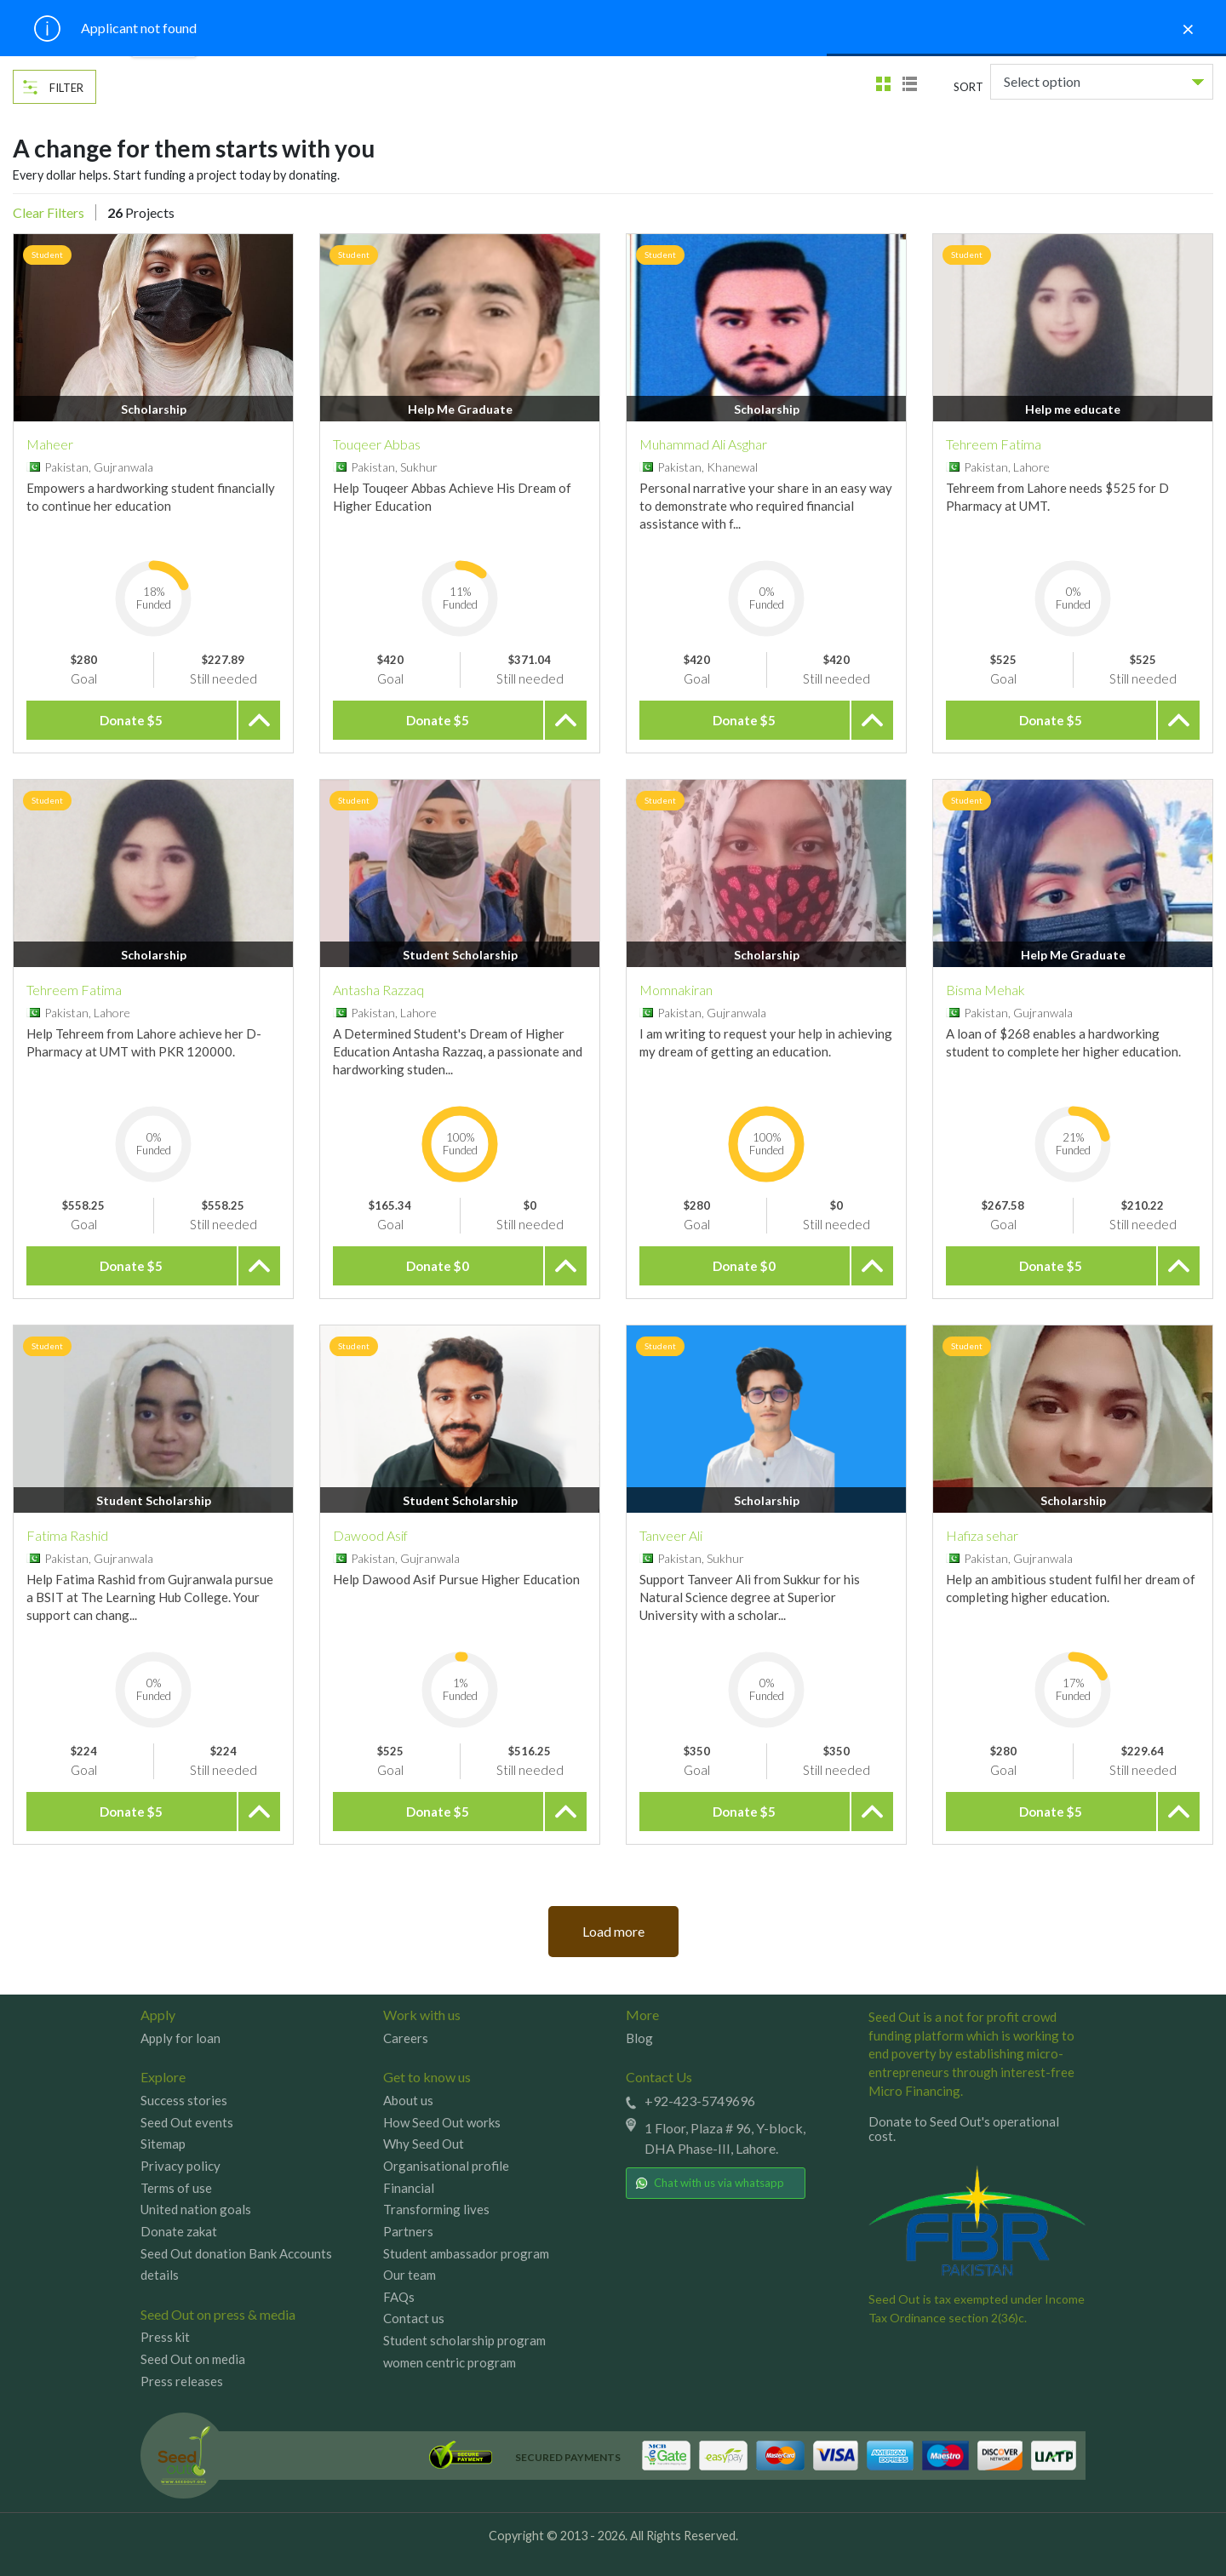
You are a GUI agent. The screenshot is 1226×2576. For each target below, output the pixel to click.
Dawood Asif (370, 1535)
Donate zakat (178, 2231)
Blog (639, 2038)
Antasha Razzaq (378, 990)
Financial (408, 2187)
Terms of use (176, 2187)
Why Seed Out (423, 2143)
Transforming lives (436, 2209)
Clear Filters (48, 212)
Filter (66, 87)
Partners (408, 2231)
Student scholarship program (464, 2340)
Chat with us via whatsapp (709, 2183)
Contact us (413, 2318)
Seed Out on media (192, 2359)
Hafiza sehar (982, 1535)
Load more (613, 1931)
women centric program (449, 2362)
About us (408, 2100)
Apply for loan (180, 2038)
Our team (409, 2274)
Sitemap (163, 2143)
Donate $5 (131, 720)
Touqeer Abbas (377, 444)
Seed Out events (186, 2122)
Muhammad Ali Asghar (703, 444)
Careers (405, 2038)
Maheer (49, 444)
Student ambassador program (466, 2253)
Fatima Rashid (67, 1535)
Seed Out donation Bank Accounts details (236, 2264)
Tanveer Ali (670, 1535)
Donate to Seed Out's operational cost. (963, 2129)
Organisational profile (446, 2165)
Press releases (181, 2381)
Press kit (165, 2336)
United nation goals (195, 2209)
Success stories (183, 2100)
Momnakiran (676, 990)
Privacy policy (180, 2165)
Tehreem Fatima (993, 444)
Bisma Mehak (985, 990)
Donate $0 (437, 1266)
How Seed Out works (442, 2122)
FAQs (399, 2296)
